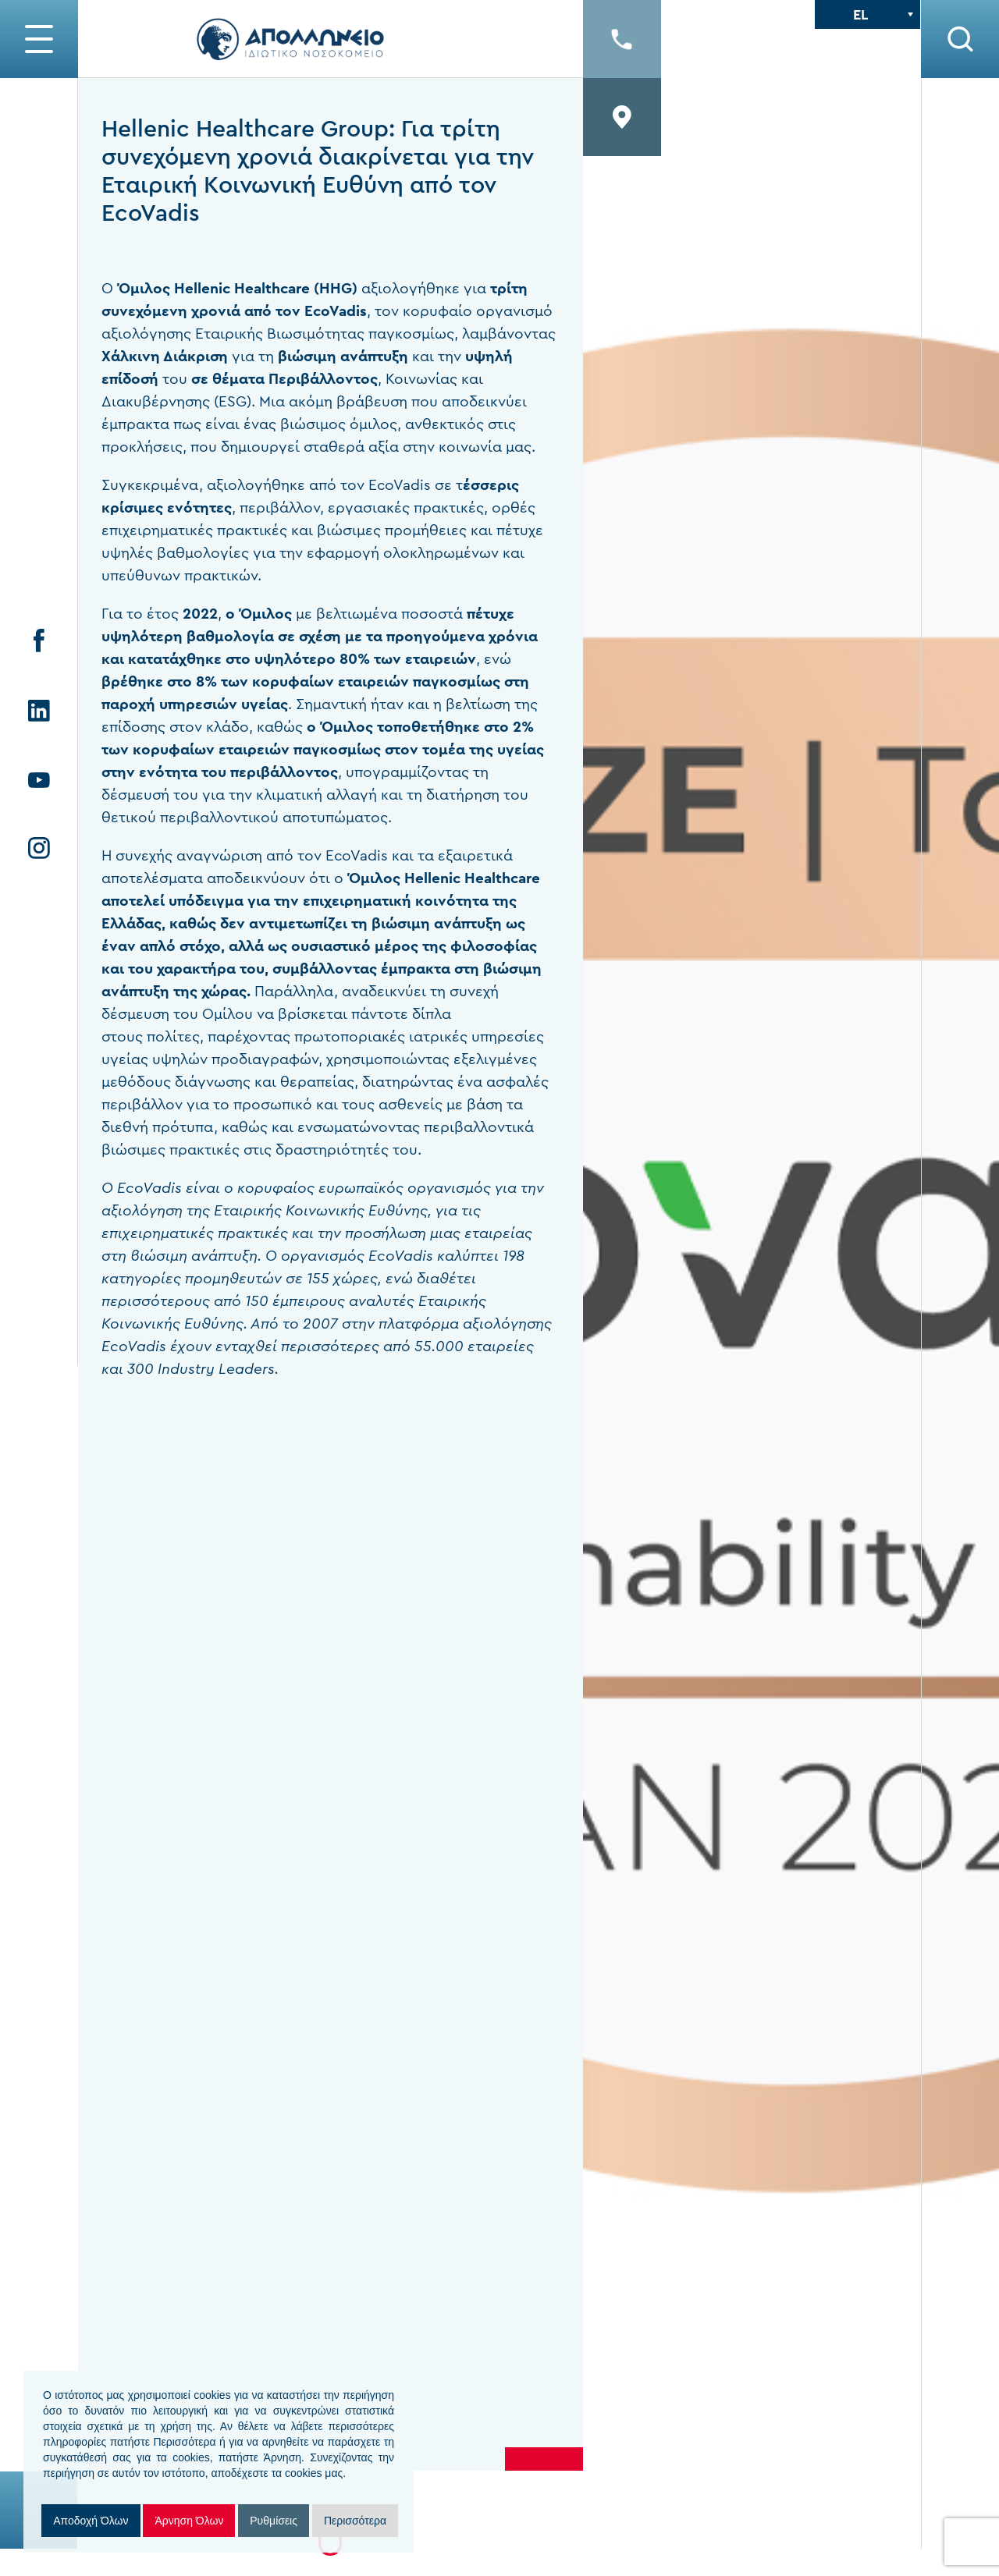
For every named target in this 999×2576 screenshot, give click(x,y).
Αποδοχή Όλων (90, 2520)
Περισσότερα (355, 2520)
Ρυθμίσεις (273, 2520)
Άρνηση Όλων (189, 2520)
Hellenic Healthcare (472, 878)
